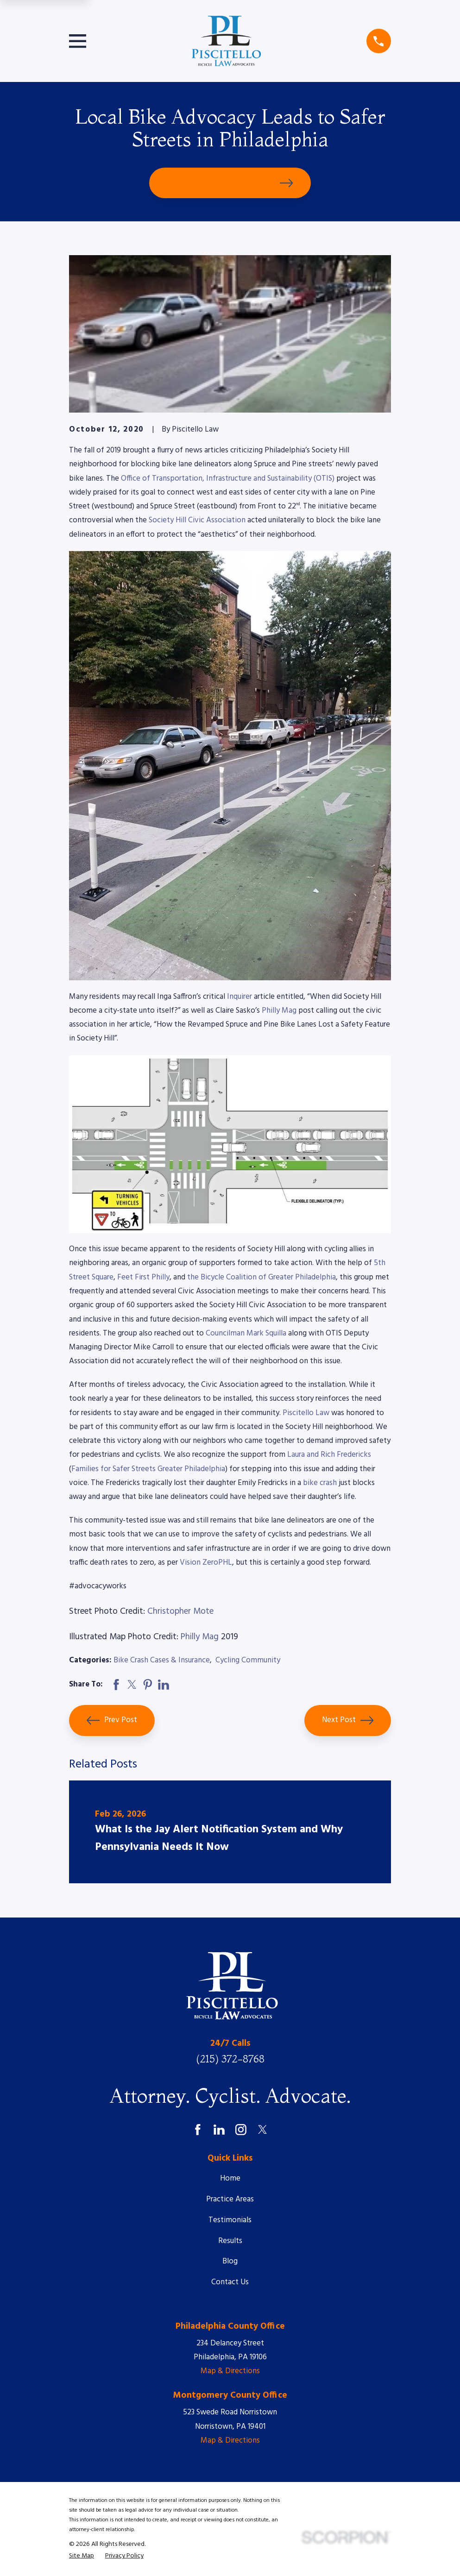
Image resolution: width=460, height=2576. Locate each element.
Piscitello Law (305, 1413)
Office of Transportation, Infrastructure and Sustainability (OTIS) (227, 478)
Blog (230, 2261)
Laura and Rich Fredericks (329, 1454)
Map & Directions (230, 2371)
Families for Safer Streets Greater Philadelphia (148, 1469)
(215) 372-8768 (230, 2058)
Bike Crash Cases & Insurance (161, 1660)
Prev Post (112, 1720)
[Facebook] (197, 2129)
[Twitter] (262, 2129)
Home (230, 2178)
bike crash (320, 1483)
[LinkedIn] (219, 2129)
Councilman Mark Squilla (246, 1333)
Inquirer (239, 996)
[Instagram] (240, 2129)
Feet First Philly (143, 1277)
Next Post (348, 1720)
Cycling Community (247, 1660)
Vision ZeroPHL (206, 1562)
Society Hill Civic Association (197, 520)
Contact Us (230, 2282)
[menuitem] (81, 2556)
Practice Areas (230, 2199)
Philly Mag (279, 1010)
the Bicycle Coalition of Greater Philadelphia (261, 1277)
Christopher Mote (180, 1611)
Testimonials (230, 2220)
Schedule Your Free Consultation (230, 182)
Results (230, 2241)
